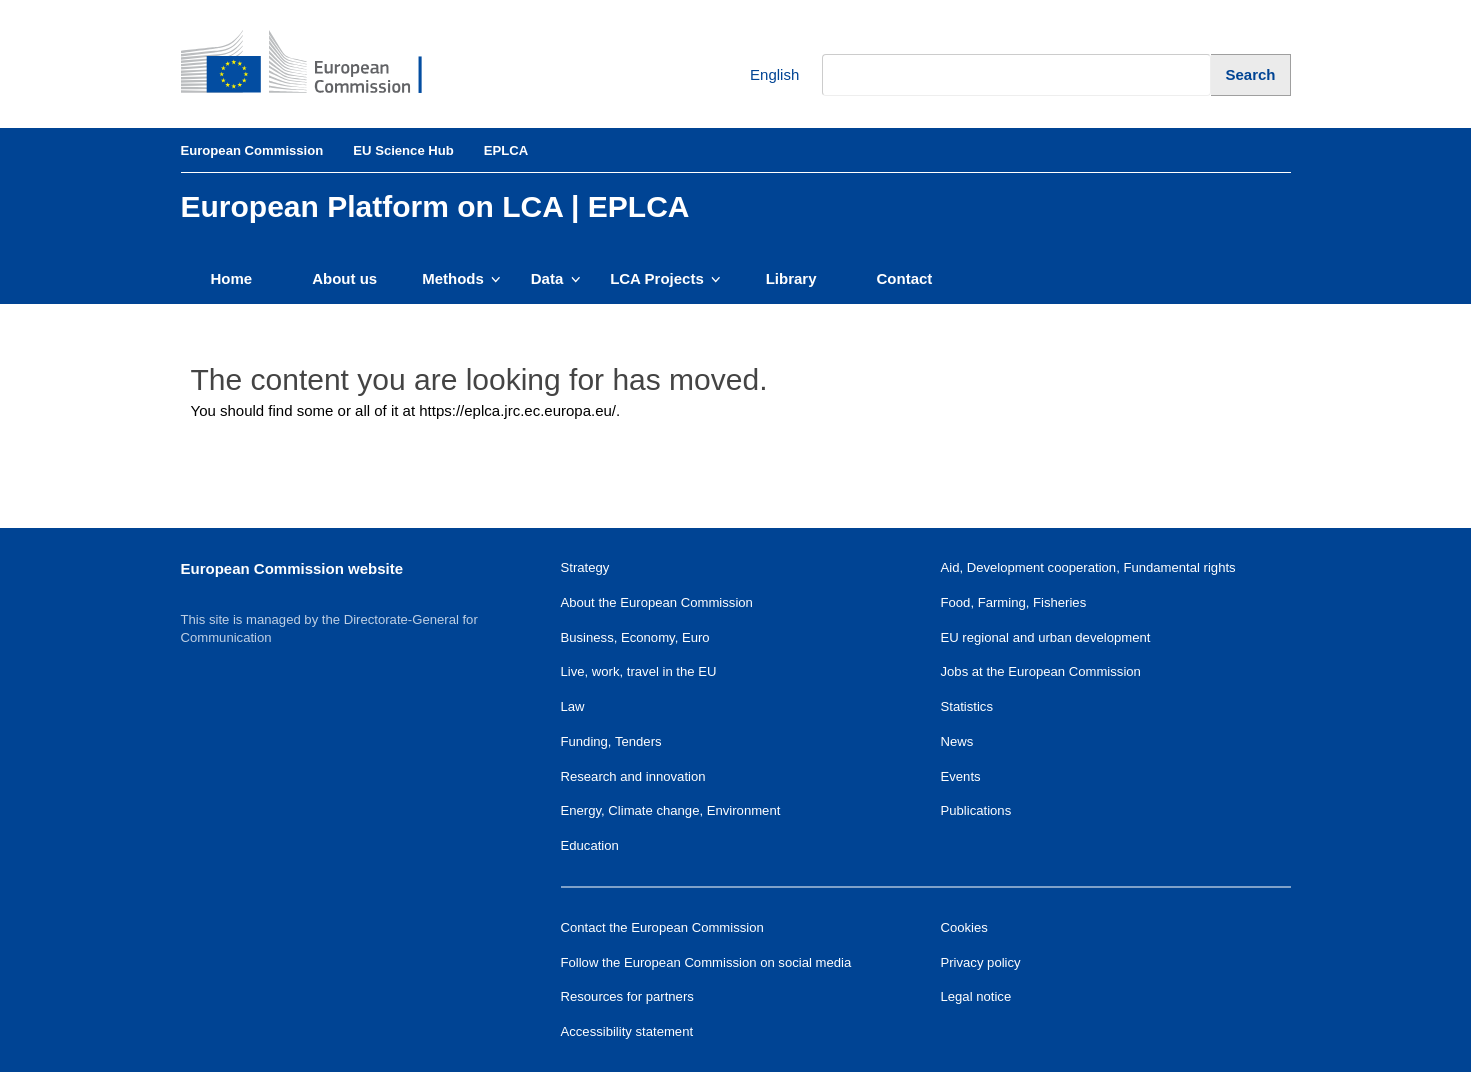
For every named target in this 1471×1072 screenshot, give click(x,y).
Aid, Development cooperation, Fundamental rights (1088, 567)
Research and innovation (633, 776)
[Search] (1250, 74)
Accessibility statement (627, 1031)
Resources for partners (627, 996)
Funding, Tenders (611, 741)
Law (573, 706)
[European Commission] (317, 64)
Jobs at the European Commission (1041, 671)
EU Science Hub (403, 150)
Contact (905, 278)
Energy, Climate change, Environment (671, 810)
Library (791, 278)
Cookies (964, 927)
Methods (461, 278)
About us (344, 278)
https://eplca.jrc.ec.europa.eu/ (517, 410)
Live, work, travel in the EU (639, 671)
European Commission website (292, 568)
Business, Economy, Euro (635, 637)
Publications (976, 810)
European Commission (252, 150)
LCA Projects (665, 278)
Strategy (585, 567)
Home (232, 278)
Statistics (967, 706)
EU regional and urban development (1046, 637)
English (759, 75)
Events (961, 776)
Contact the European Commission (662, 927)
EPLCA (506, 150)
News (957, 741)
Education (590, 845)
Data (555, 278)
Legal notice (976, 996)
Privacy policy (981, 962)
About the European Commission (657, 602)
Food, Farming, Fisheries (1014, 602)
